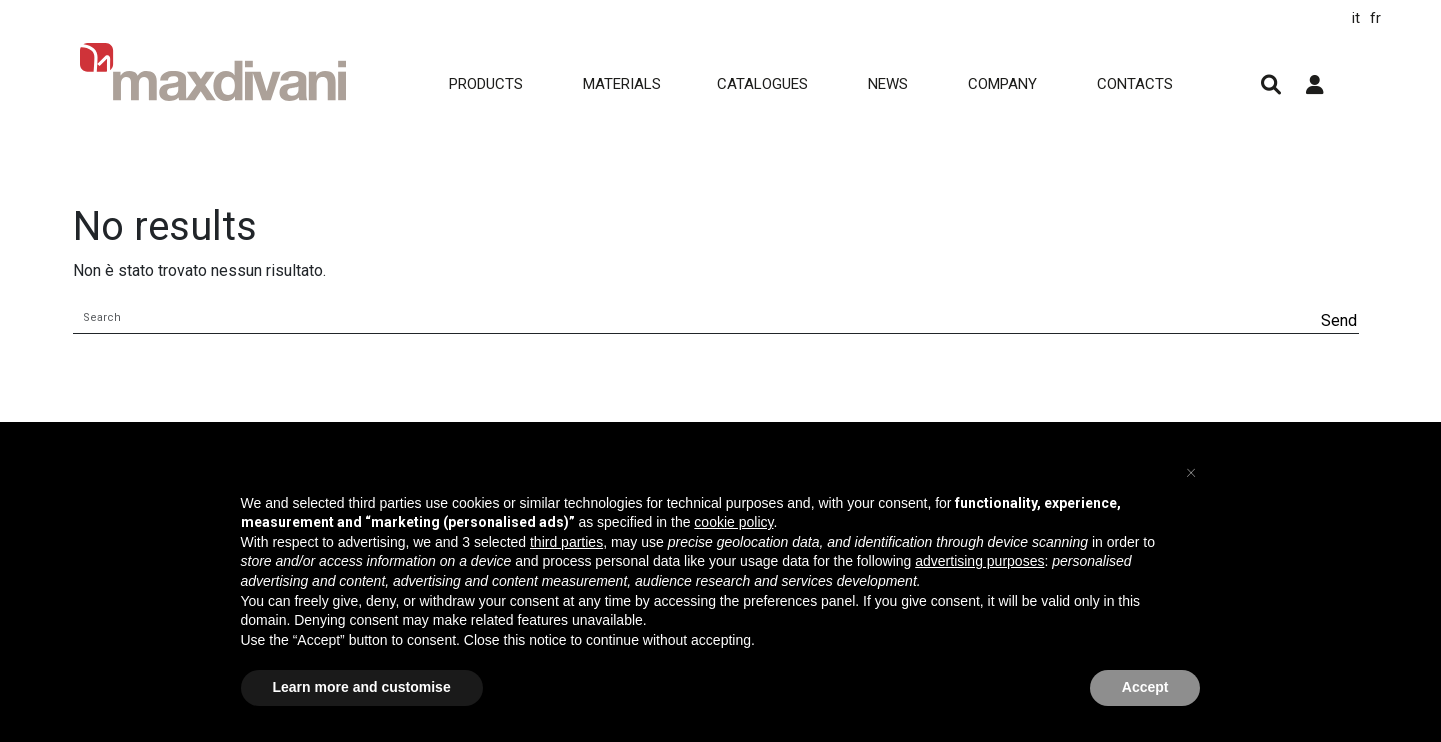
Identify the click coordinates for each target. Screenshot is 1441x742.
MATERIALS (622, 84)
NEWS (888, 84)
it (1356, 18)
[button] (1191, 470)
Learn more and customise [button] (362, 687)
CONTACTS (1135, 84)
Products (486, 84)
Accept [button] (1145, 687)
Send (1339, 320)
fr (1375, 18)
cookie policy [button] (733, 522)
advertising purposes (979, 561)
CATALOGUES (762, 84)
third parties (566, 542)
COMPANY (1002, 84)
